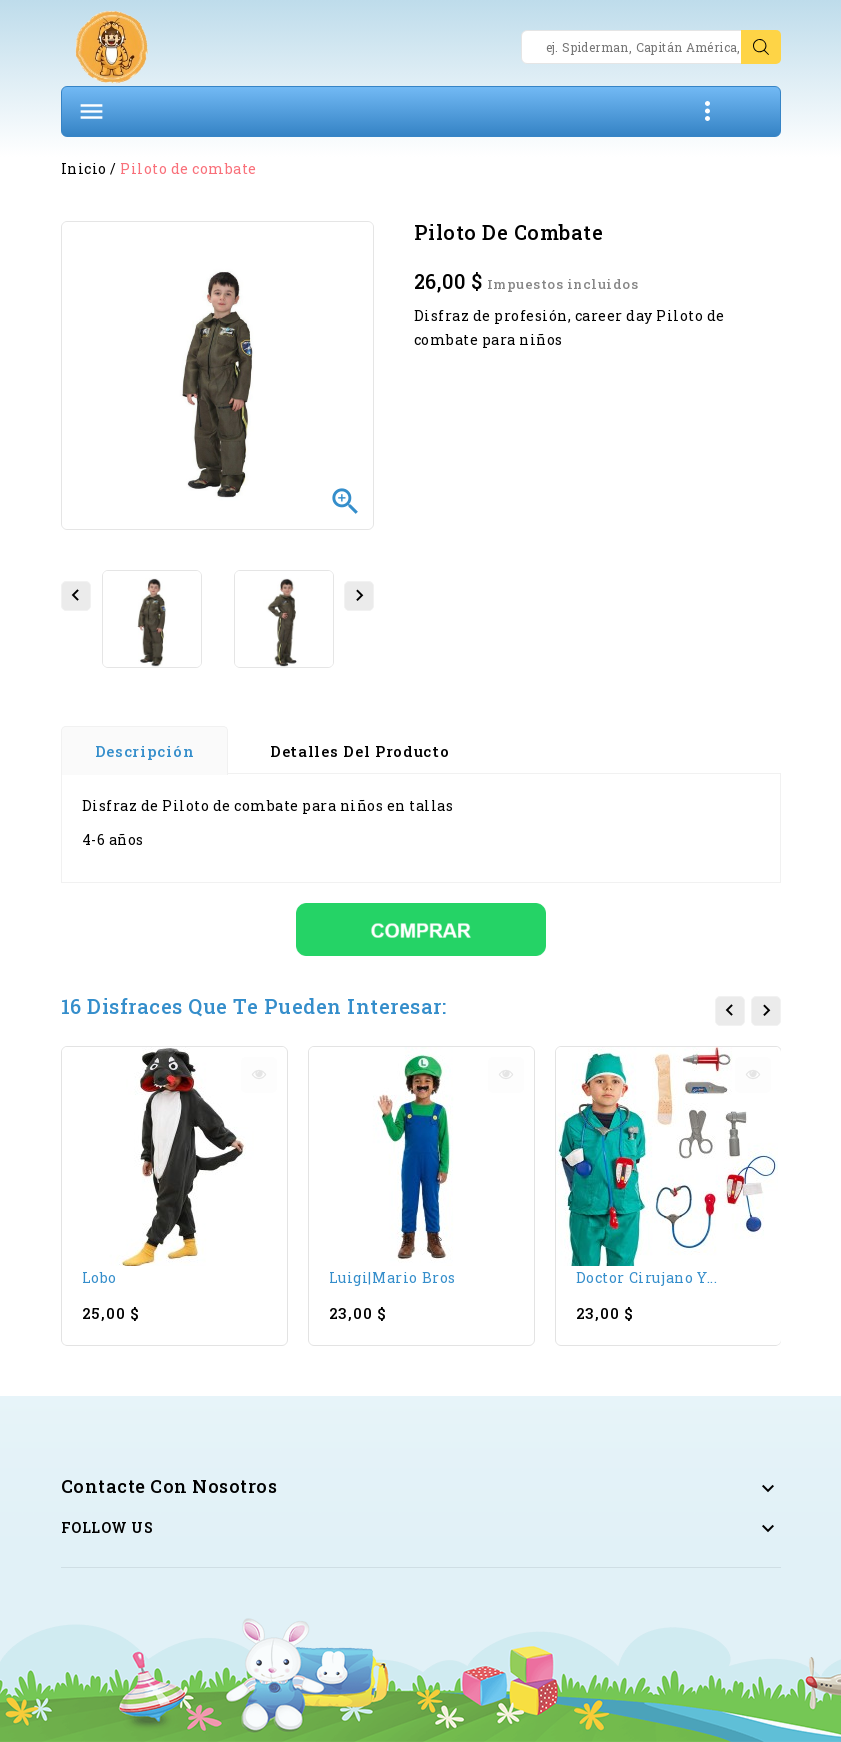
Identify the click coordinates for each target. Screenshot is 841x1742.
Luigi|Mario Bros (392, 1277)
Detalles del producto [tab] (360, 751)
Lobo (99, 1277)
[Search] (651, 47)
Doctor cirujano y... (647, 1277)
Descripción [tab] (145, 751)
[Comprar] (421, 927)
